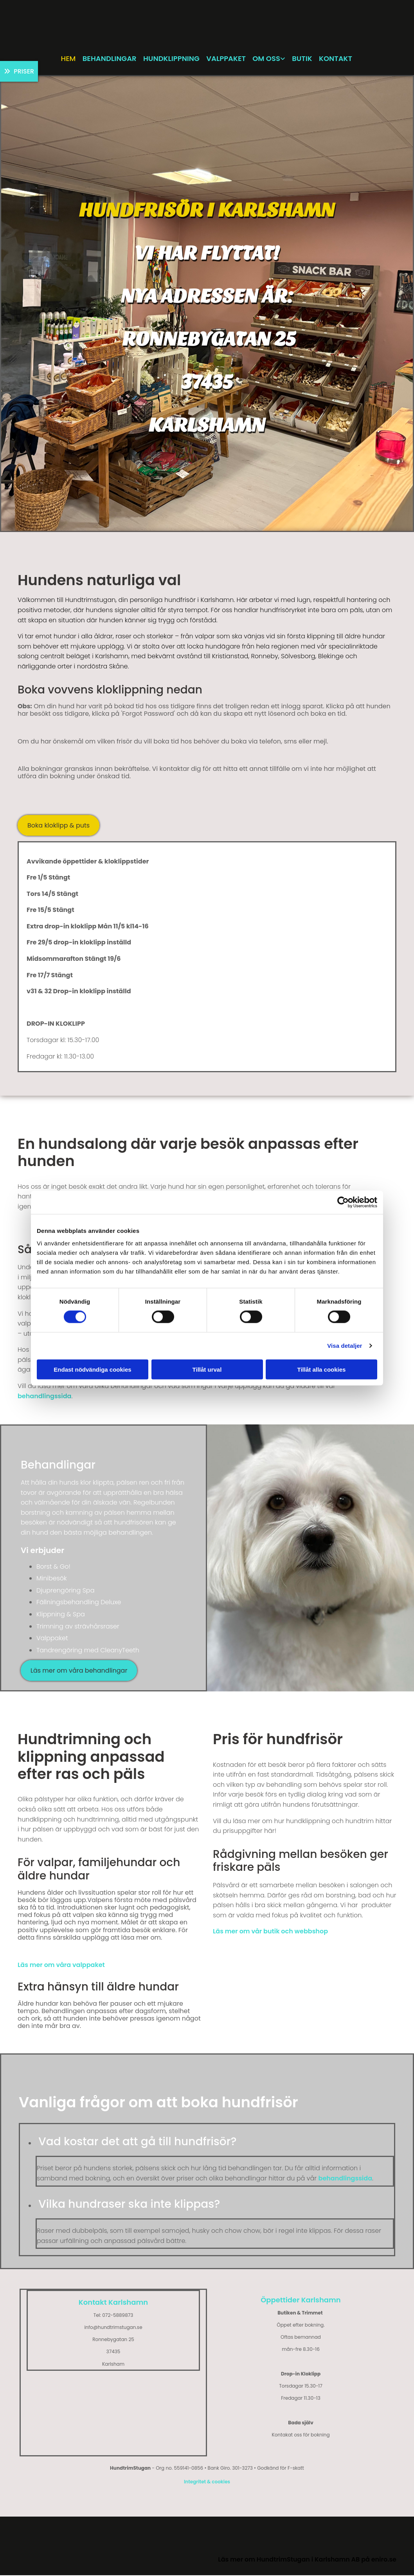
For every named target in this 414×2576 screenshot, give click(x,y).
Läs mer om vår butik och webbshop (270, 1932)
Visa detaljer (344, 1345)
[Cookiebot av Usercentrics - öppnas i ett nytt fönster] (343, 1202)
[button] (19, 72)
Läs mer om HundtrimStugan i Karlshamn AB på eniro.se (307, 2560)
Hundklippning (171, 59)
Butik (305, 59)
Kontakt (339, 59)
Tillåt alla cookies (321, 1369)
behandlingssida (44, 1396)
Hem (65, 59)
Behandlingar (108, 59)
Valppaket (227, 59)
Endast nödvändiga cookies (92, 1369)
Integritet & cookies (207, 2482)
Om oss (268, 59)
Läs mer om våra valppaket (61, 1966)
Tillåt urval (207, 1369)
